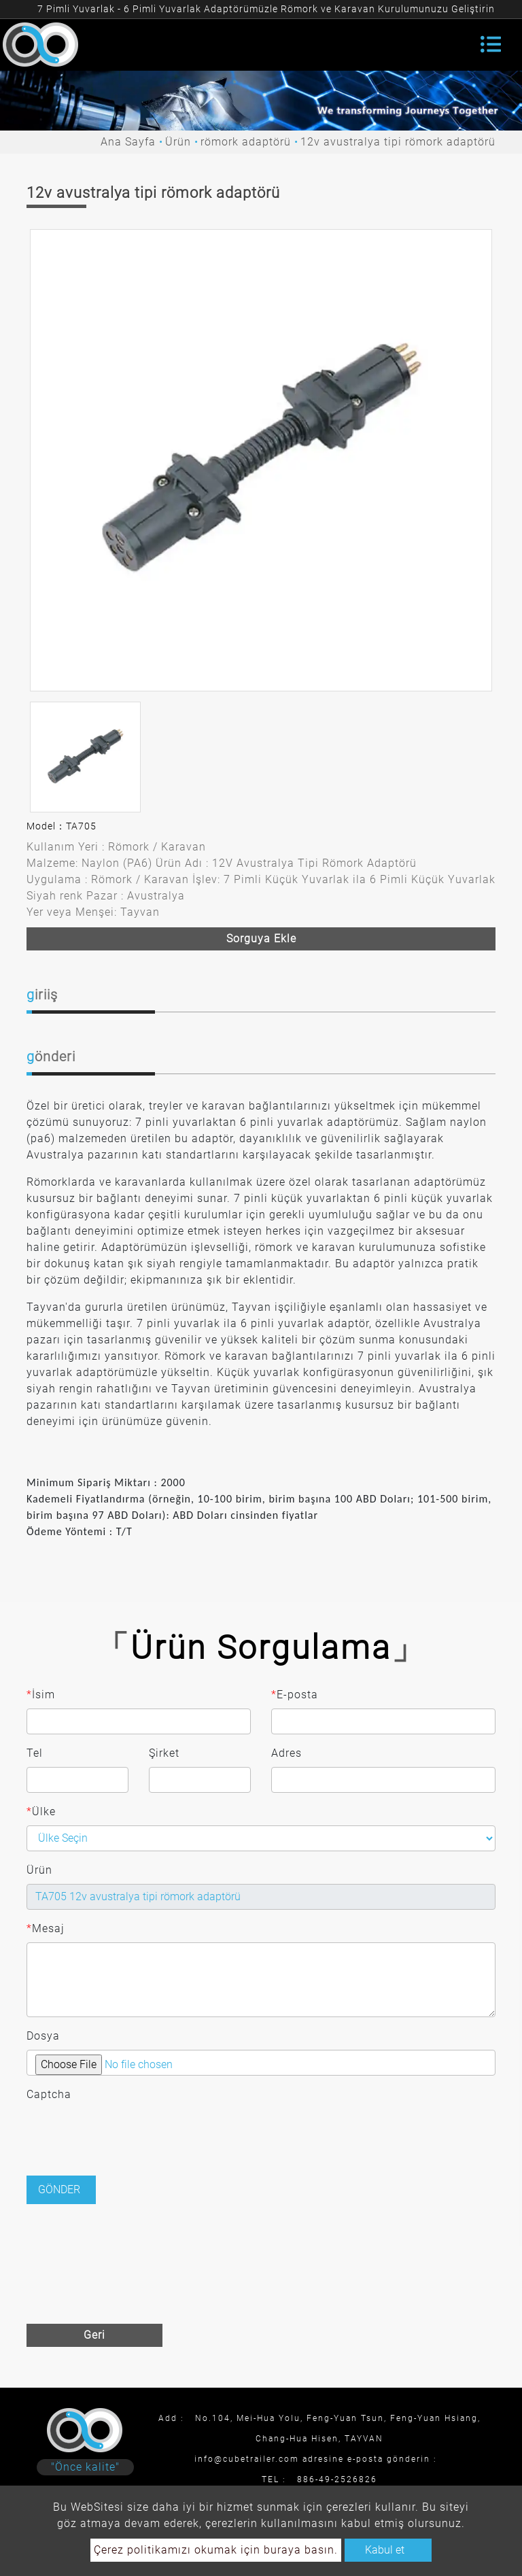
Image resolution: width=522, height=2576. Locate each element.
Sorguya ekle (261, 938)
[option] (261, 460)
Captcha (49, 2094)
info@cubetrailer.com (246, 2459)
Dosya (43, 2035)
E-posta (294, 1695)
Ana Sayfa (128, 141)
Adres (286, 1753)
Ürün (178, 141)
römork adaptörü (246, 141)
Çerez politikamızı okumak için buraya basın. (216, 2549)
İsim (41, 1695)
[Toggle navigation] (490, 44)
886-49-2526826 (337, 2479)
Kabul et (384, 2549)
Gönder (59, 2189)
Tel (35, 1753)
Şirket (164, 1753)
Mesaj (46, 1929)
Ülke (41, 1812)
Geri (94, 2335)
